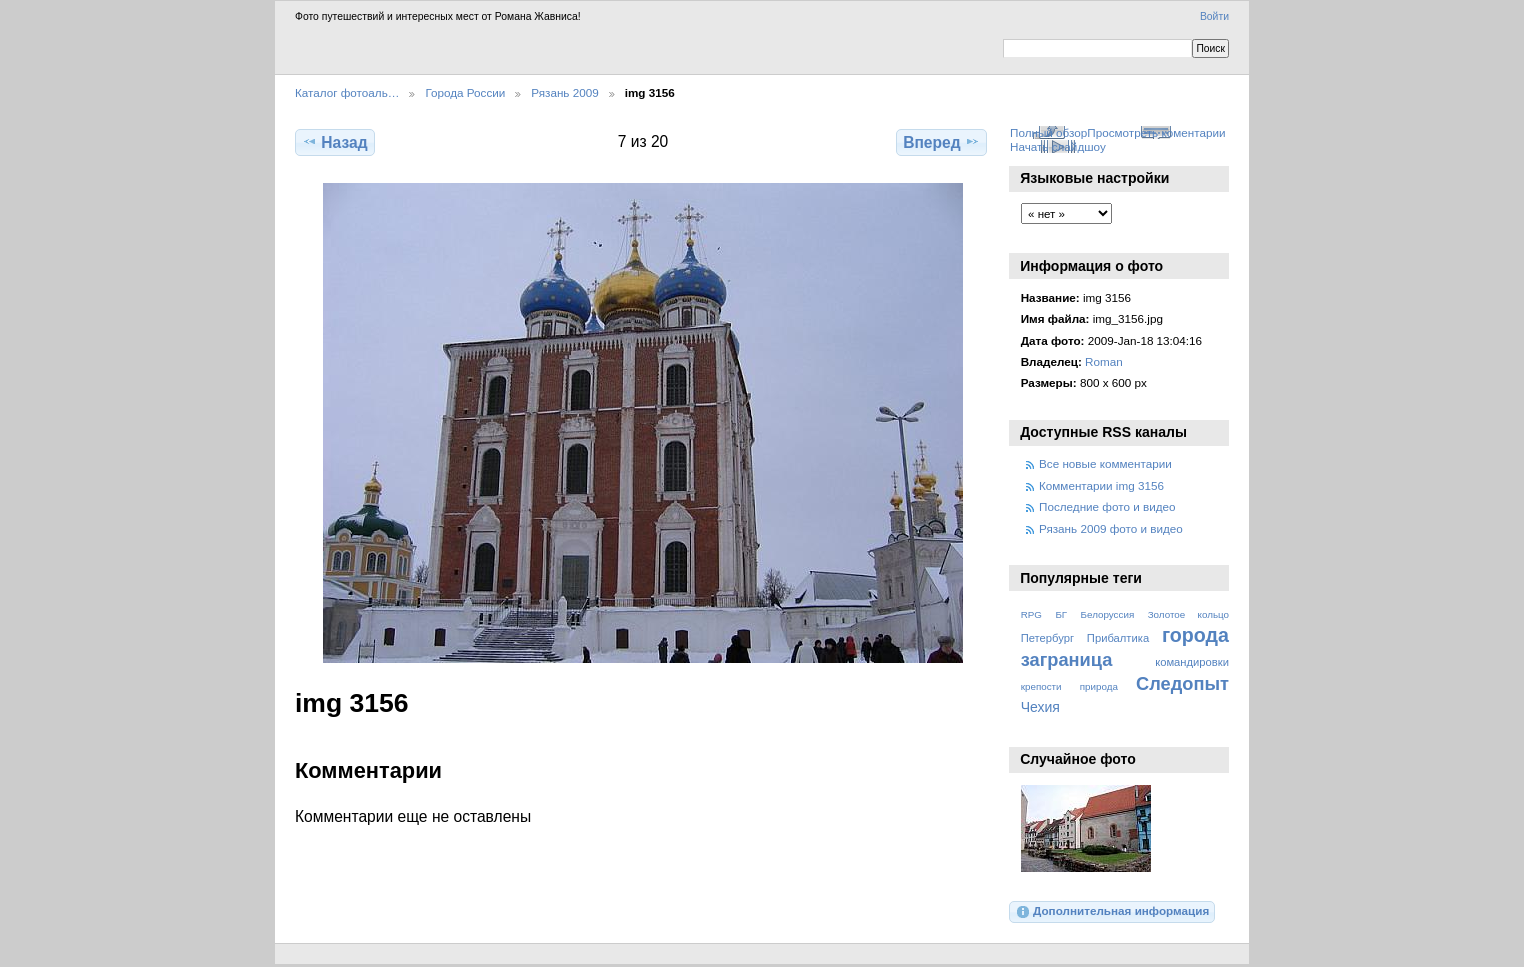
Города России (465, 92)
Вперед (941, 142)
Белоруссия (1108, 614)
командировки (1192, 662)
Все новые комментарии (1105, 463)
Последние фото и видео (1107, 506)
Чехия (1040, 707)
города (1195, 635)
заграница (1067, 659)
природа (1099, 686)
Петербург (1047, 638)
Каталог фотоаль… (347, 92)
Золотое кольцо (1188, 614)
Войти (1214, 16)
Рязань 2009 (564, 92)
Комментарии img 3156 (1101, 485)
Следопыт (1182, 683)
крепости (1041, 686)
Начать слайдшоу (1058, 146)
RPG (1031, 614)
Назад (334, 142)
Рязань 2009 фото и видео (1111, 528)
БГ (1061, 614)
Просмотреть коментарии (1156, 132)
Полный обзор (1048, 132)
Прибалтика (1118, 638)
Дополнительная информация (1112, 912)
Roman (1104, 361)
